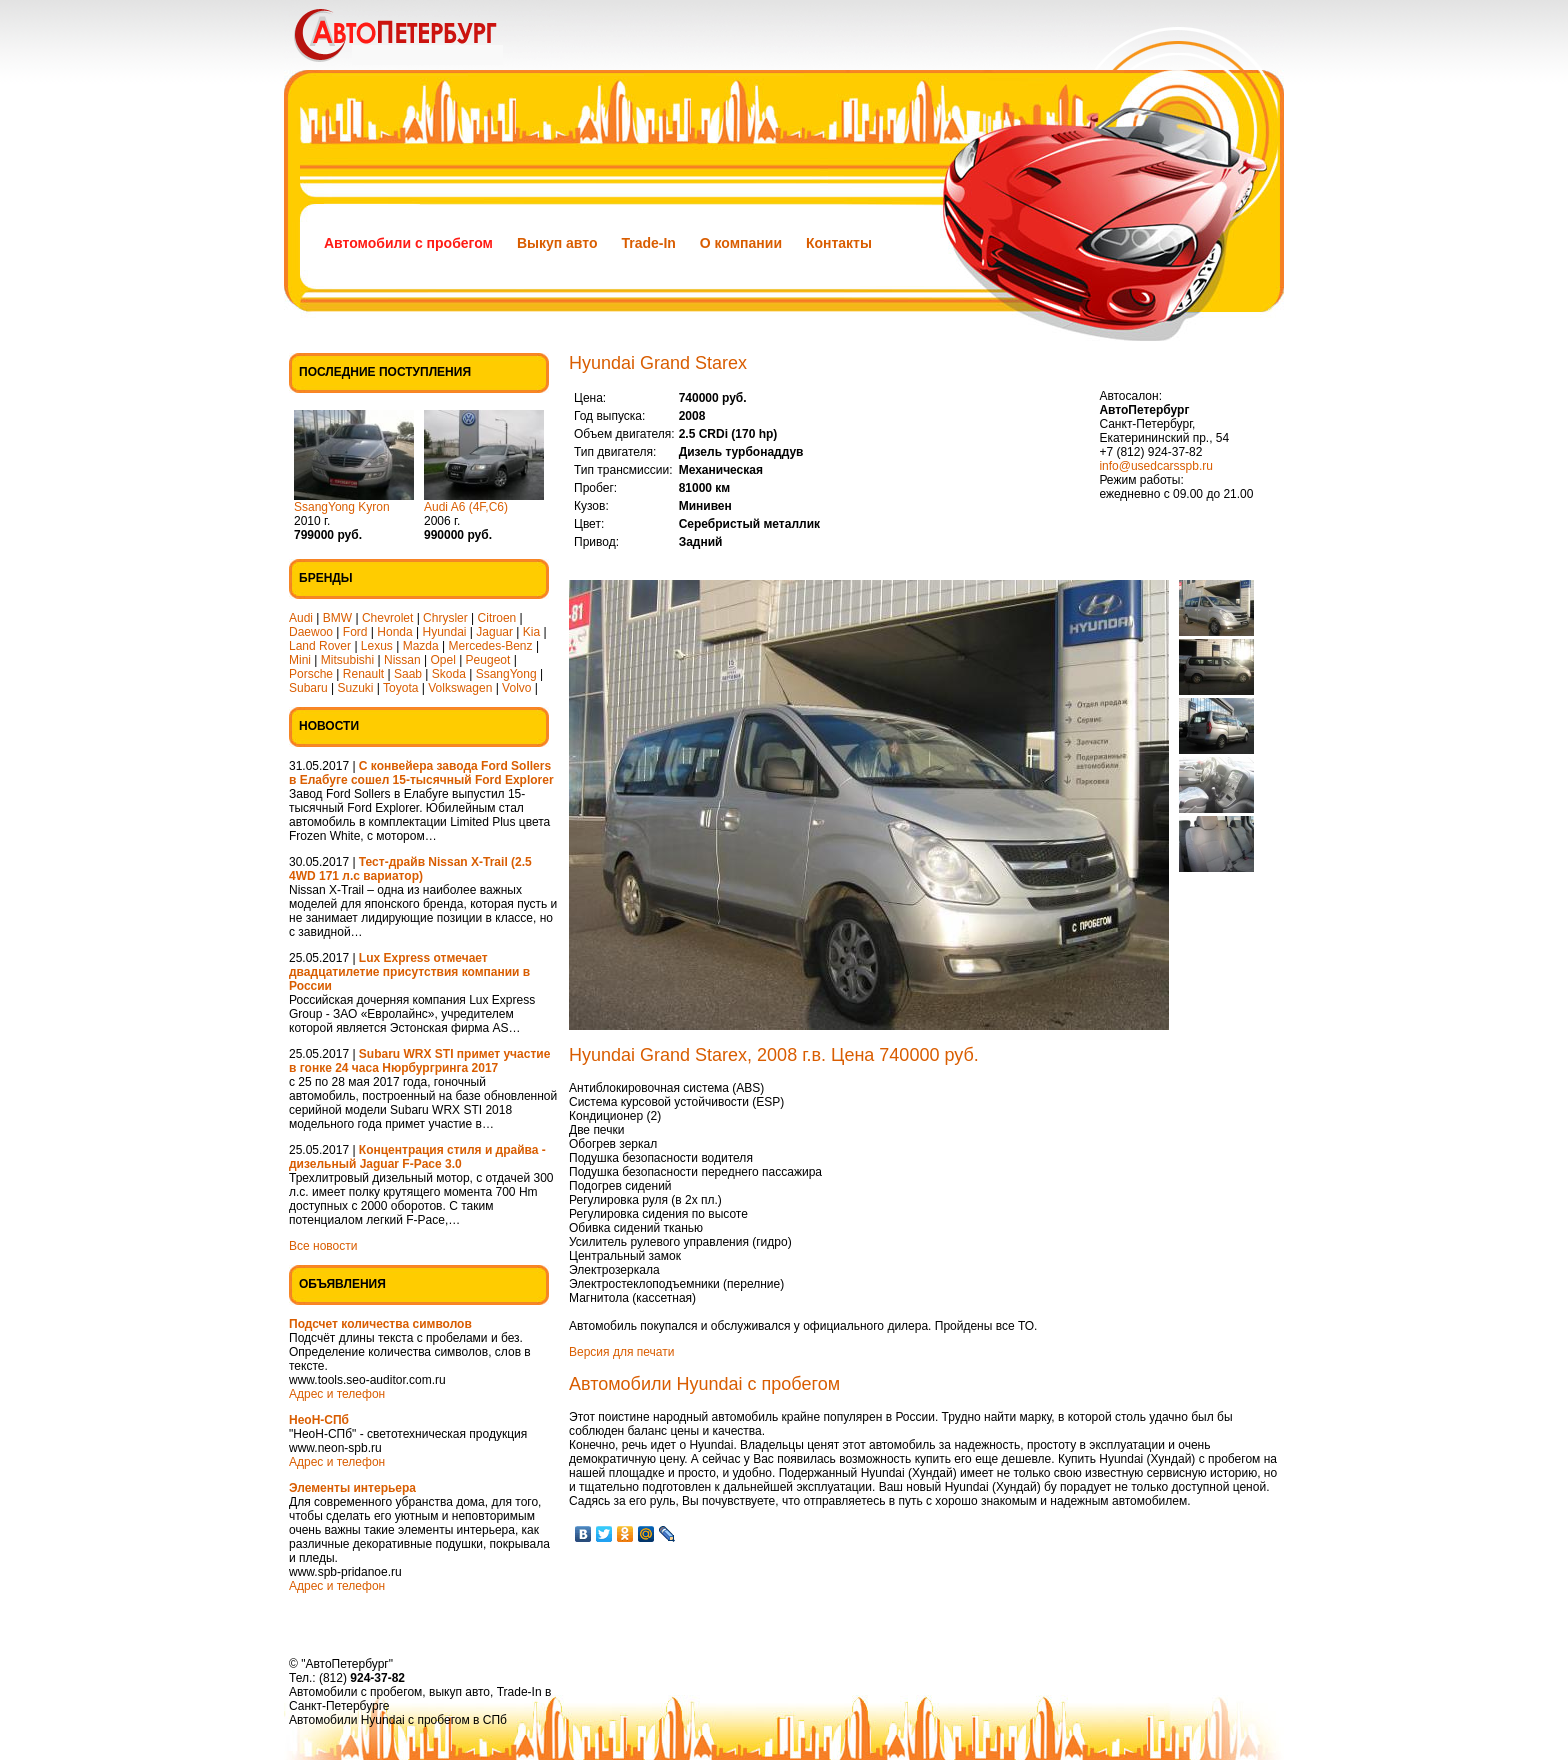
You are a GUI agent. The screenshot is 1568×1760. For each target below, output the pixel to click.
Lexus (377, 646)
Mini (300, 660)
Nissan (402, 660)
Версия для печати (621, 1352)
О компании (741, 243)
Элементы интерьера (352, 1488)
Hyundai (444, 632)
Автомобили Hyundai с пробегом (704, 1384)
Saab (408, 674)
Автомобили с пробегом (408, 243)
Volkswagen (460, 688)
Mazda (421, 646)
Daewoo (311, 632)
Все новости (323, 1246)
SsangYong (506, 674)
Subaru (308, 688)
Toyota (400, 688)
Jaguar (494, 632)
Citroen (497, 618)
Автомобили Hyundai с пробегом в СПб (398, 1720)
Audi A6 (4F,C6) (466, 507)
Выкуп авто (557, 243)
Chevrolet (387, 618)
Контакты (839, 243)
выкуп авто (459, 1692)
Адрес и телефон (337, 1394)
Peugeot (488, 660)
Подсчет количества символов (380, 1324)
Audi (301, 618)
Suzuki (356, 688)
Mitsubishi (347, 660)
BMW (337, 618)
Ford (355, 632)
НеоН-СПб (319, 1420)
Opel (442, 660)
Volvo (516, 688)
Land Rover (320, 646)
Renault (363, 674)
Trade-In (648, 243)
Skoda (449, 674)
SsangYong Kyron (342, 507)
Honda (394, 632)
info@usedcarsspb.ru (1156, 466)
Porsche (311, 674)
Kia (531, 632)
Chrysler (445, 618)
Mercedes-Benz (491, 646)
